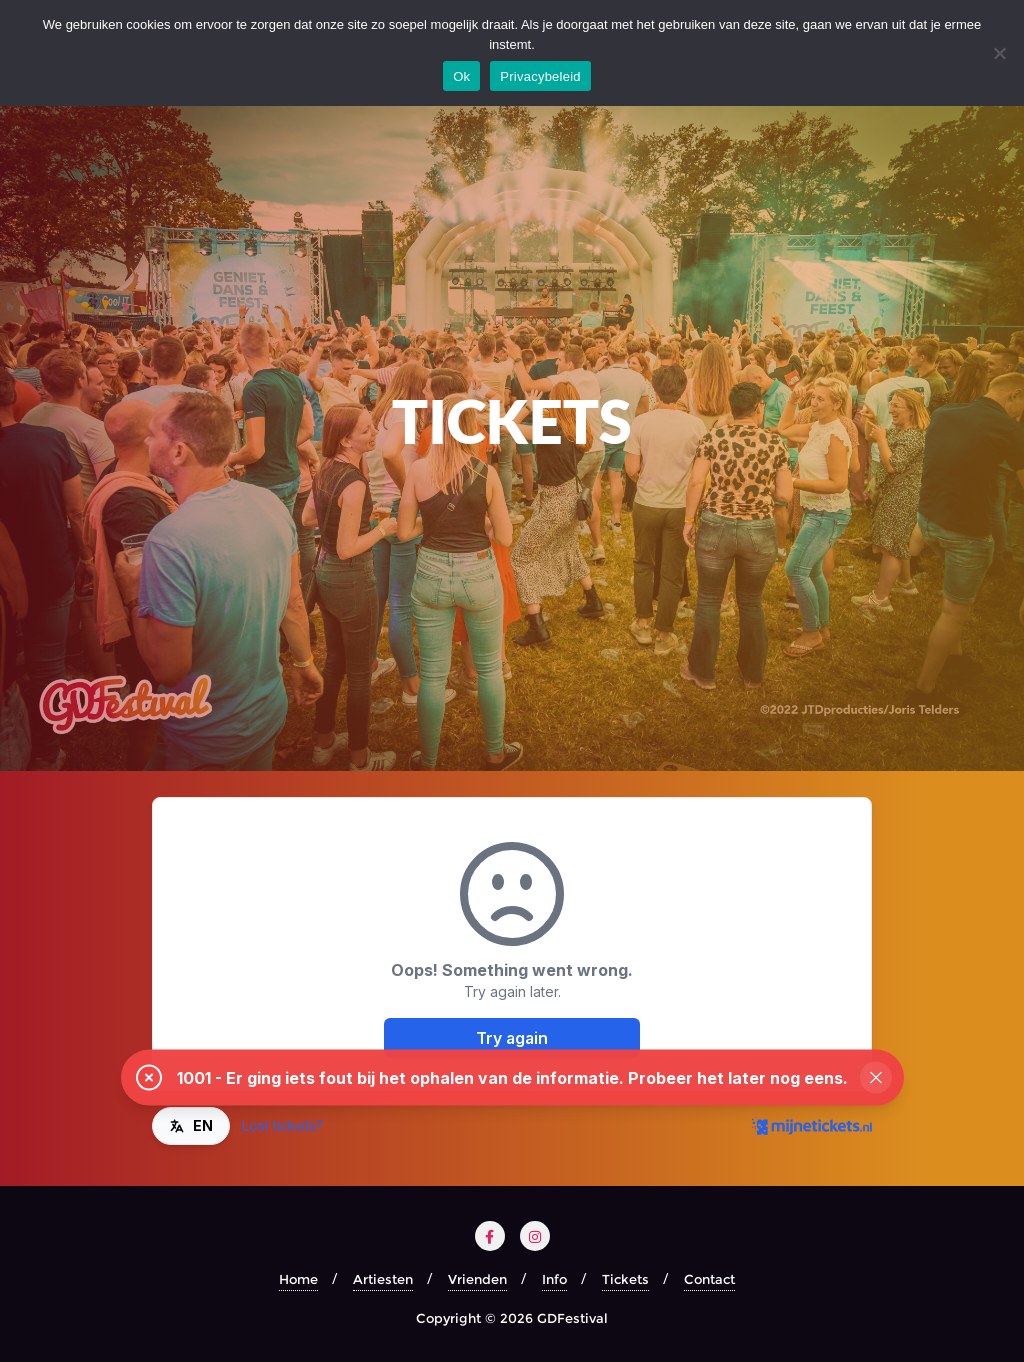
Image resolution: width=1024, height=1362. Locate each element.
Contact (709, 1279)
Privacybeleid (540, 76)
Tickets (625, 1279)
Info (554, 1279)
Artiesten (383, 1279)
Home (298, 1279)
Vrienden (477, 1279)
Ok (461, 76)
